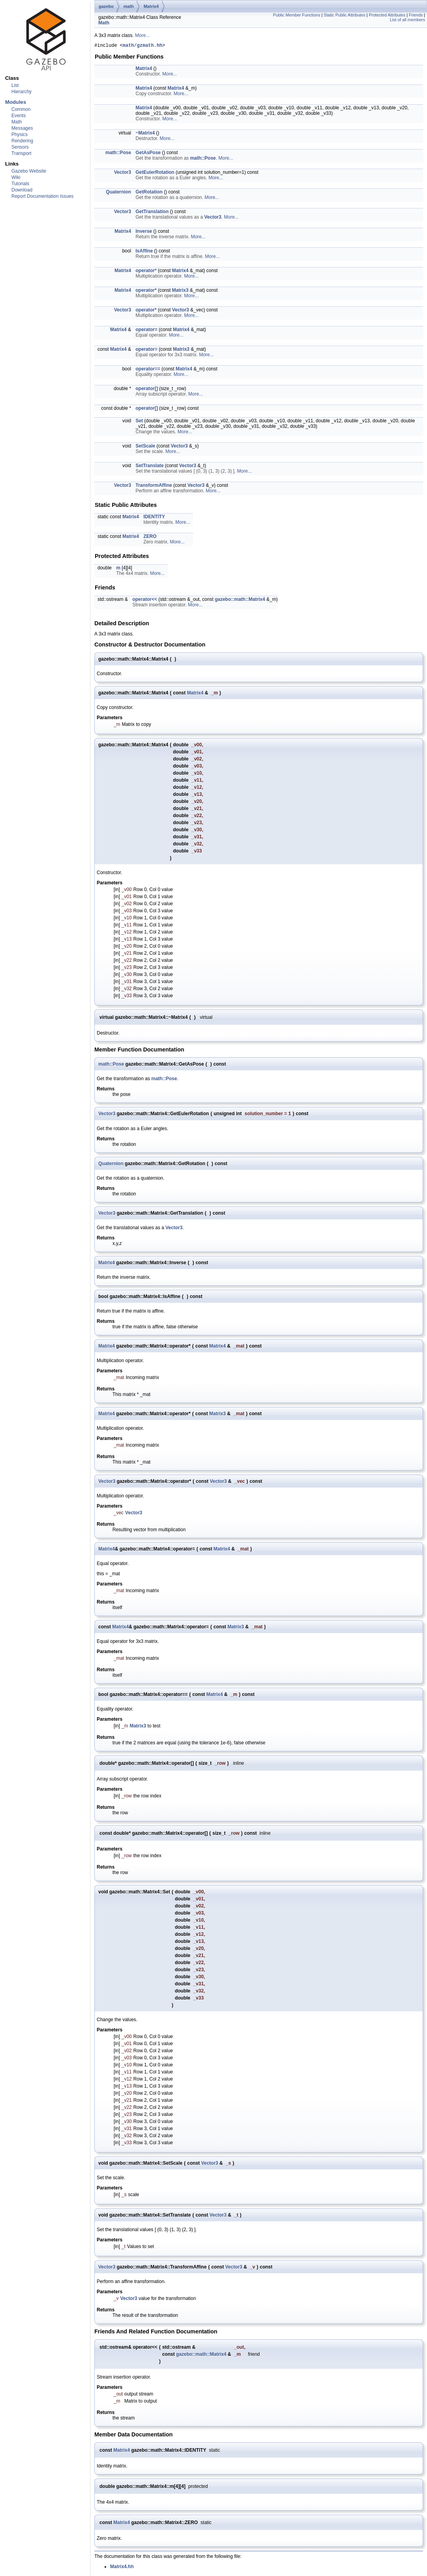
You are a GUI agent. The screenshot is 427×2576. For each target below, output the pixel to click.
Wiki (15, 177)
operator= (147, 330)
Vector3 (122, 173)
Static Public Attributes (344, 15)
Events (18, 115)
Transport (21, 153)
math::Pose (118, 154)
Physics (19, 134)
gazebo (106, 6)
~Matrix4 (145, 134)
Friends (416, 15)
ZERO (150, 537)
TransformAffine (154, 486)
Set (139, 422)
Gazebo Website (28, 171)
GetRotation (149, 193)
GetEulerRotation (155, 173)
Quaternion (118, 193)
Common (21, 109)
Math (16, 122)
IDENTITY (154, 518)
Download (21, 190)
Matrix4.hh (122, 2568)
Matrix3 (180, 291)
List (15, 85)
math (128, 6)
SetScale (145, 447)
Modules (15, 102)
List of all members (407, 19)
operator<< (145, 600)
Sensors (20, 147)
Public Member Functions (296, 15)
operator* (146, 271)
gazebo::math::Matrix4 (240, 600)
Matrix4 (151, 6)
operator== (148, 370)
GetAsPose (148, 154)
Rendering (22, 141)
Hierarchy (21, 91)
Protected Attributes (387, 15)
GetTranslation (152, 212)
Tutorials (20, 183)
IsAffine (144, 252)
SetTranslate (150, 467)
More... (142, 35)
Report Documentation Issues (42, 196)
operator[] (147, 389)
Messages (22, 128)
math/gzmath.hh (142, 46)
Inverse (144, 232)
